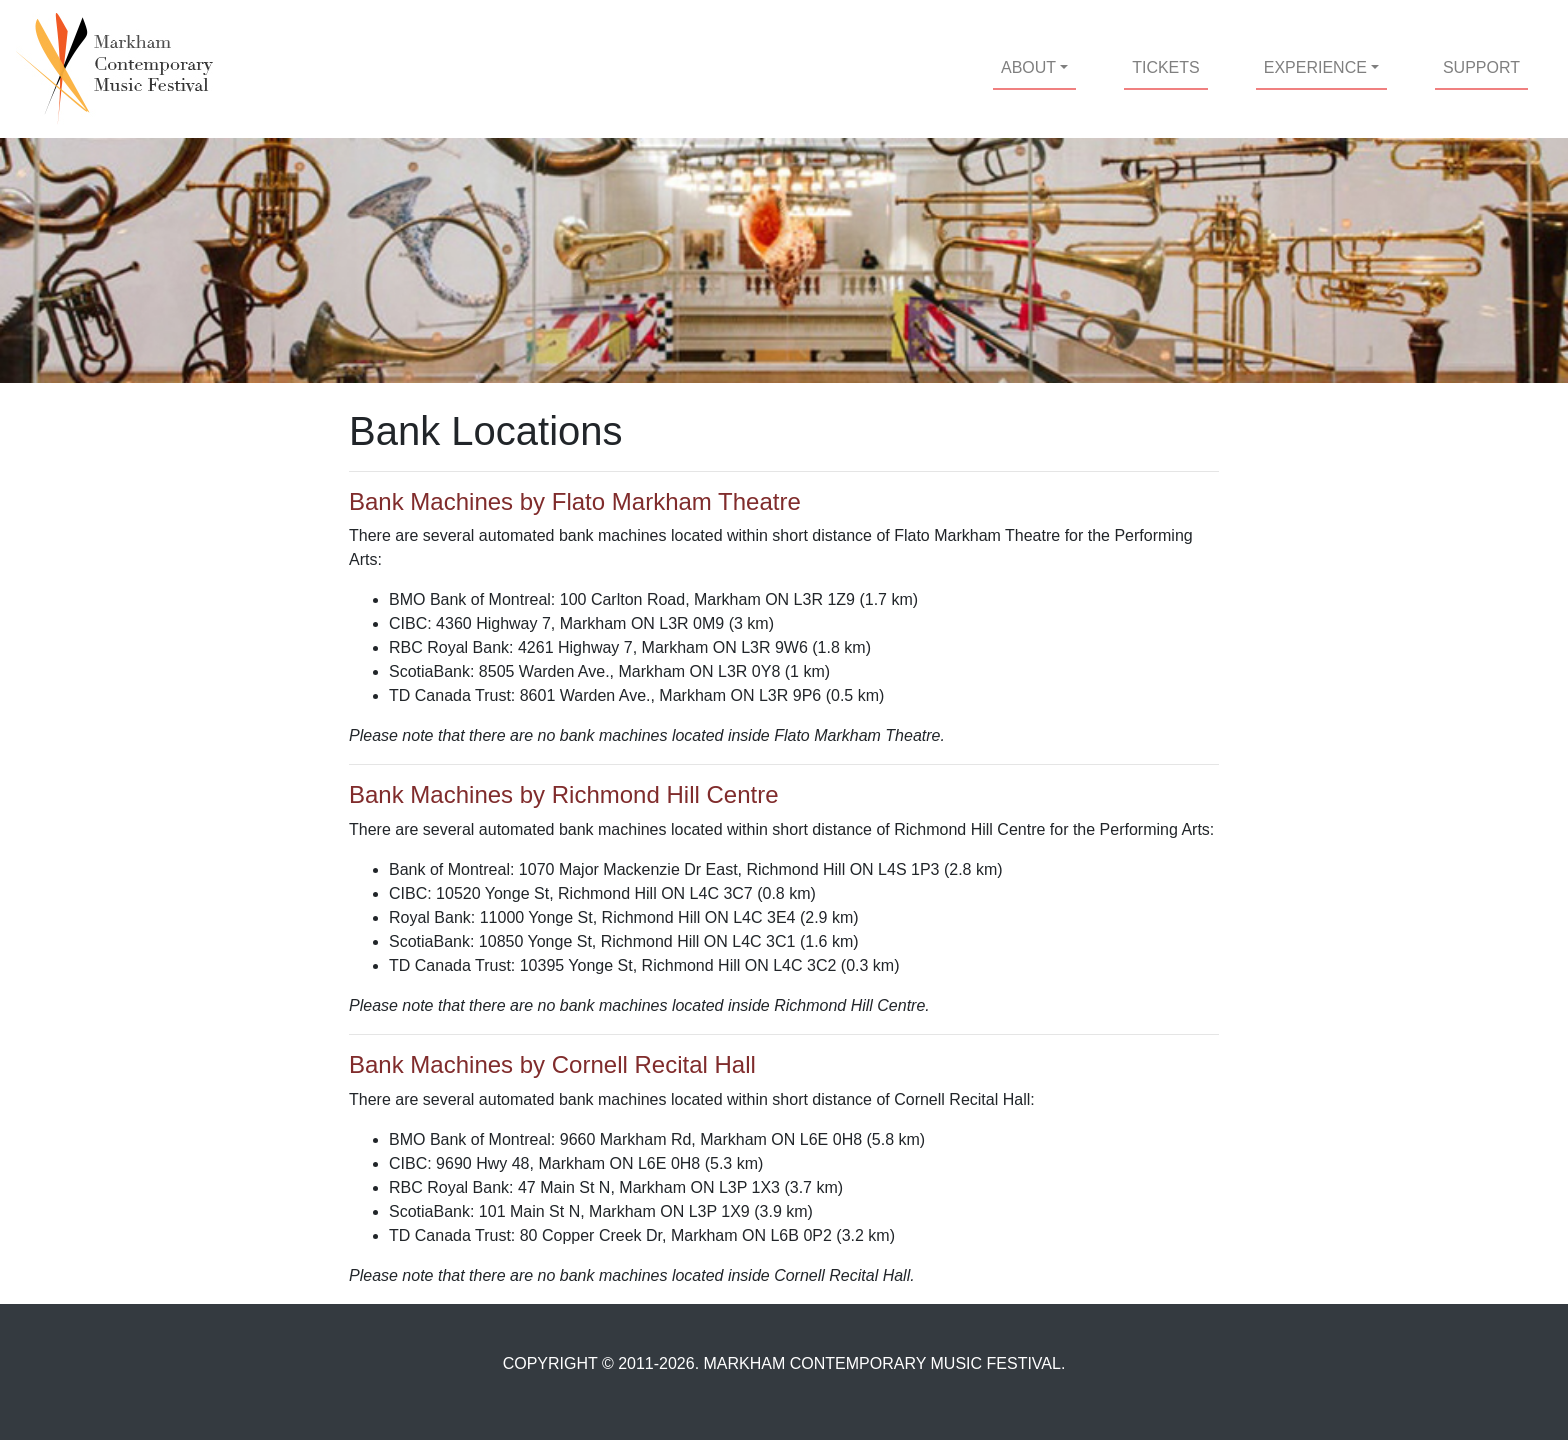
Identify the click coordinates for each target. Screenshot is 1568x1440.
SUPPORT (1481, 67)
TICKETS (1170, 65)
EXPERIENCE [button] (1315, 67)
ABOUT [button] (1028, 67)
